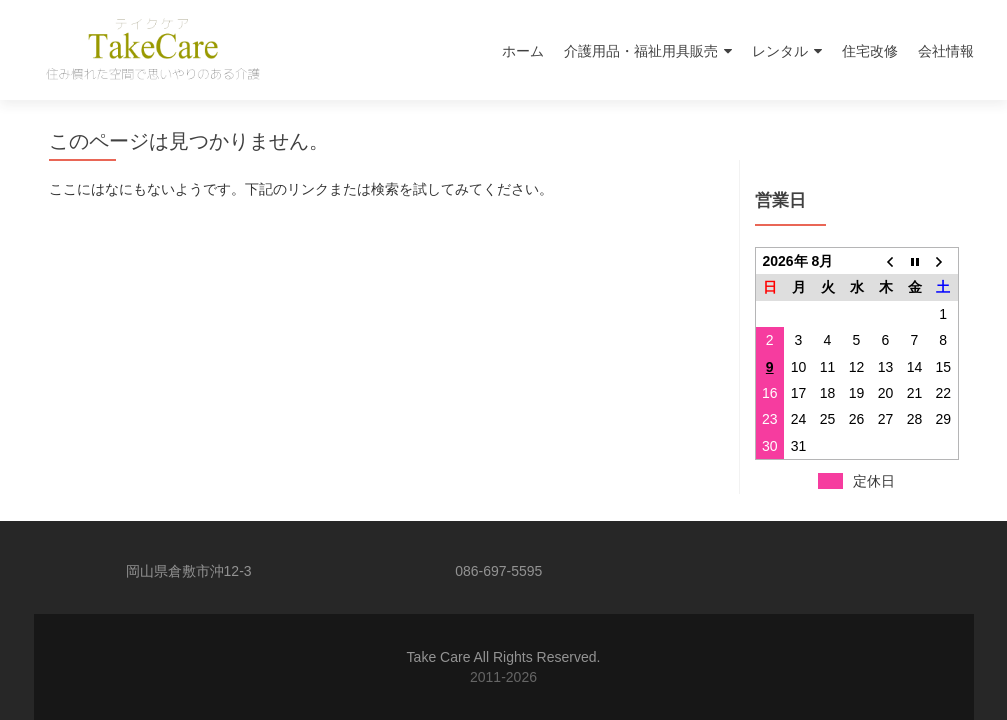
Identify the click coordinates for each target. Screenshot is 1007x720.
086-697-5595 (498, 571)
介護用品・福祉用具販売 (641, 51)
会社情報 (946, 51)
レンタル (780, 51)
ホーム (523, 51)
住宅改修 (870, 51)
